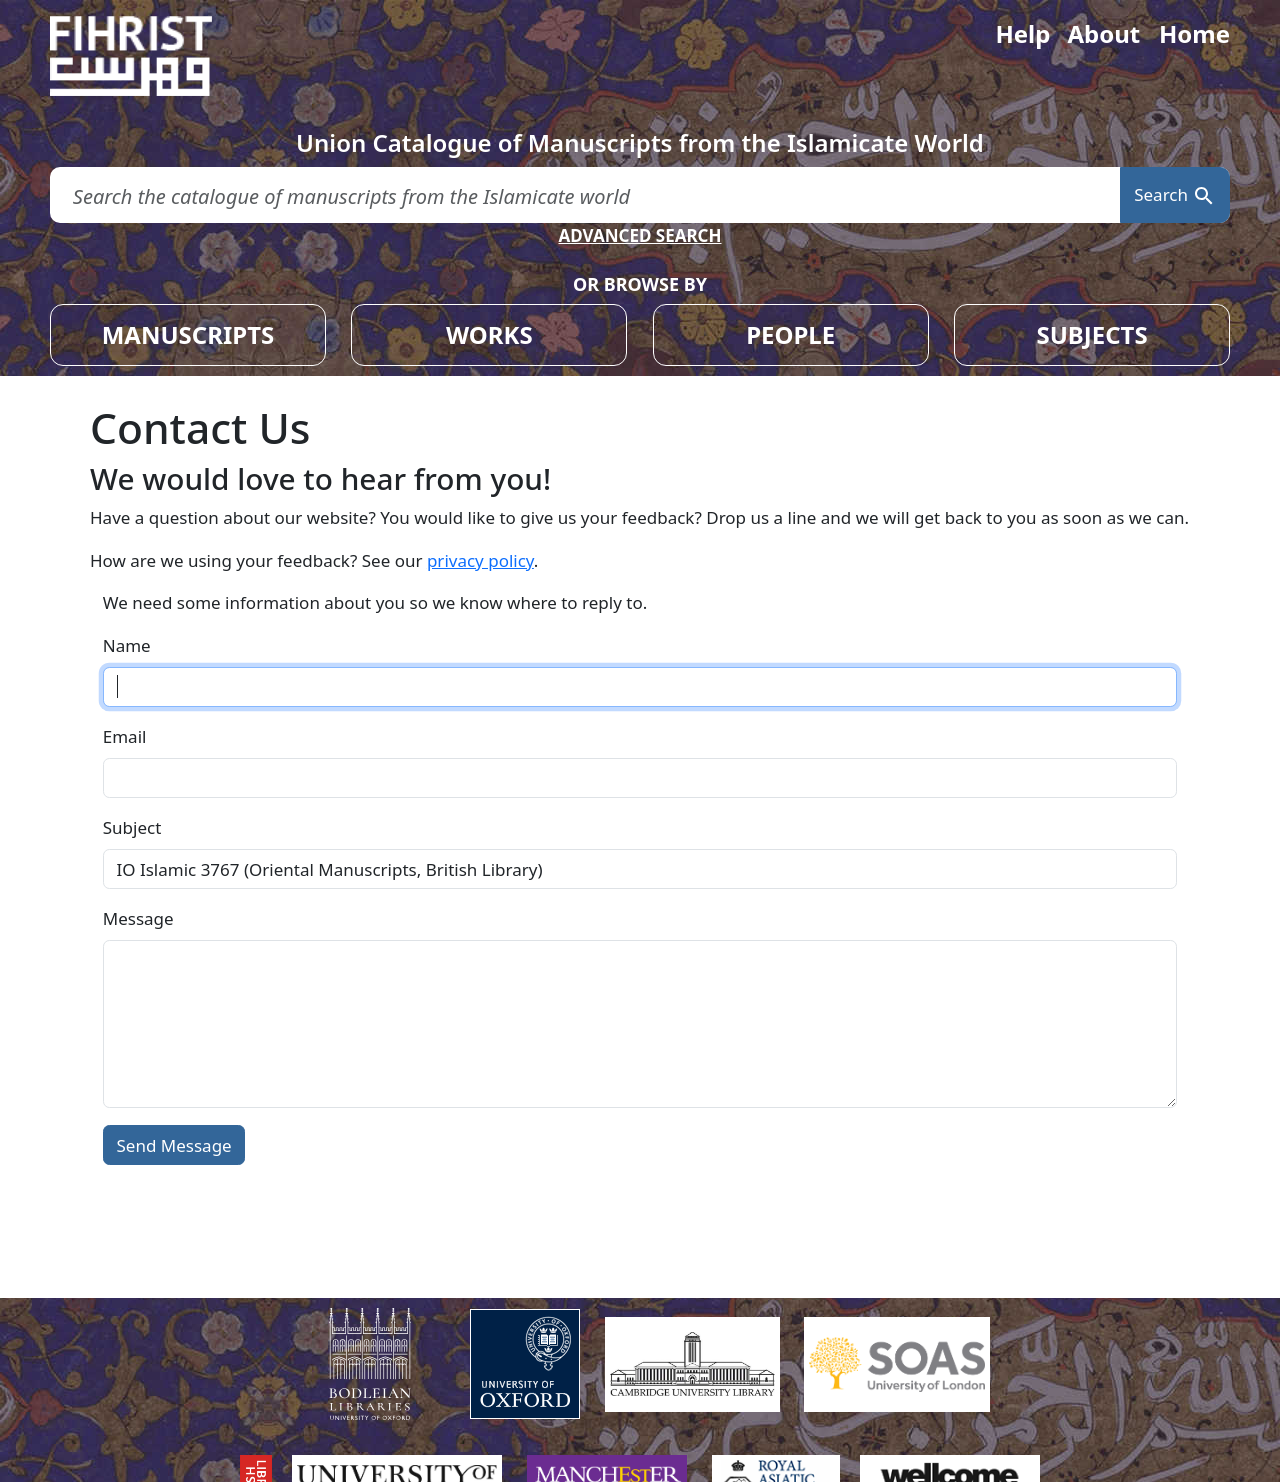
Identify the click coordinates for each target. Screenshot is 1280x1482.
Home (1194, 33)
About (1103, 33)
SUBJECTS (1091, 334)
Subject (132, 827)
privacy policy (480, 560)
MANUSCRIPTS (188, 334)
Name (127, 645)
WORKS (489, 334)
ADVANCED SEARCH (639, 235)
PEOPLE (790, 334)
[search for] (585, 195)
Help (1022, 33)
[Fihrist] (150, 56)
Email (125, 736)
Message (138, 918)
